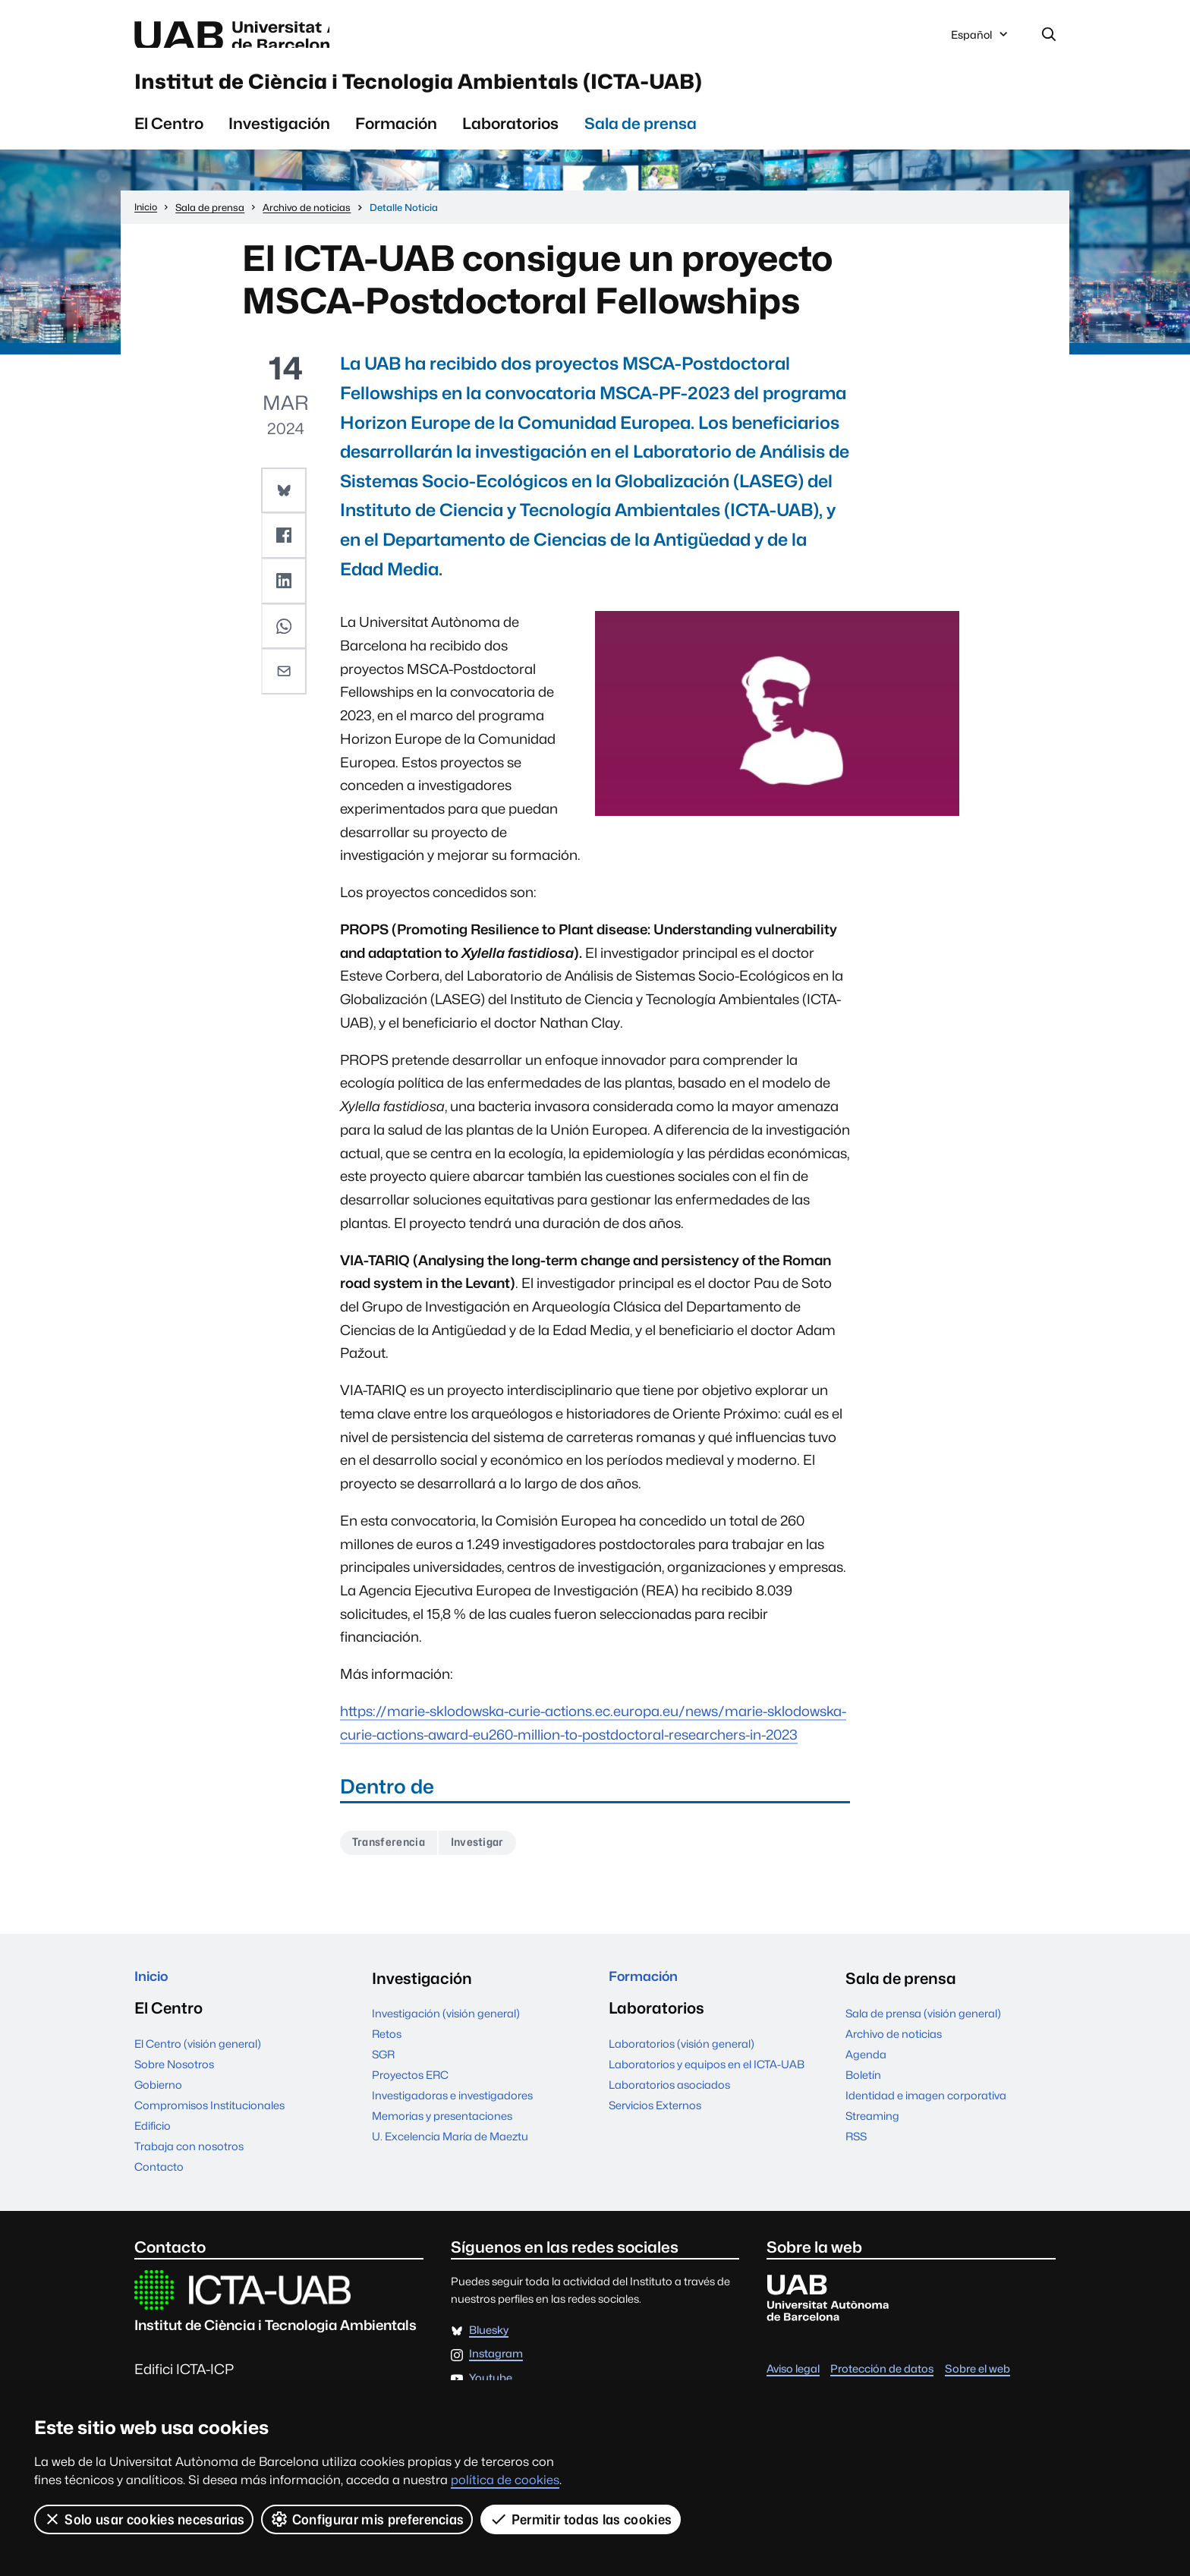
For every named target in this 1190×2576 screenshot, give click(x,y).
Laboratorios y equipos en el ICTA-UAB (706, 2085)
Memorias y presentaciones (442, 2132)
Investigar (491, 1857)
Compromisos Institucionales (209, 2126)
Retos (386, 2050)
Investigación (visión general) (446, 2029)
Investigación (279, 137)
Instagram (496, 2376)
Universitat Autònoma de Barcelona (277, 36)
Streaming (872, 2132)
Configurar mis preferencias (368, 2519)
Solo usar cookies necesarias (144, 2519)
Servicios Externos (655, 2126)
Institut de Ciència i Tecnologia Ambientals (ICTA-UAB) (522, 90)
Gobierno (158, 2105)
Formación (396, 137)
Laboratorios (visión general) (681, 2064)
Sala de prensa (640, 137)
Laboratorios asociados (669, 2105)
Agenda (865, 2070)
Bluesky (488, 2352)
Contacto (159, 2187)
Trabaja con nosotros (189, 2167)
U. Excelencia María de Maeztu (450, 2152)
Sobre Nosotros (174, 2085)
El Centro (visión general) (197, 2064)
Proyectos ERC (410, 2091)
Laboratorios (510, 137)
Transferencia (393, 1857)
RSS (856, 2152)
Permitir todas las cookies (582, 2519)
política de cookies (505, 2480)
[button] (285, 503)
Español (980, 40)
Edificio (152, 2146)
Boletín (863, 2091)
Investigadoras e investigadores (452, 2111)
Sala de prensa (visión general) (923, 2029)
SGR (383, 2070)
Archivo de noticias (893, 2050)
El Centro (168, 137)
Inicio (154, 1995)
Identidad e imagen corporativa (925, 2111)
